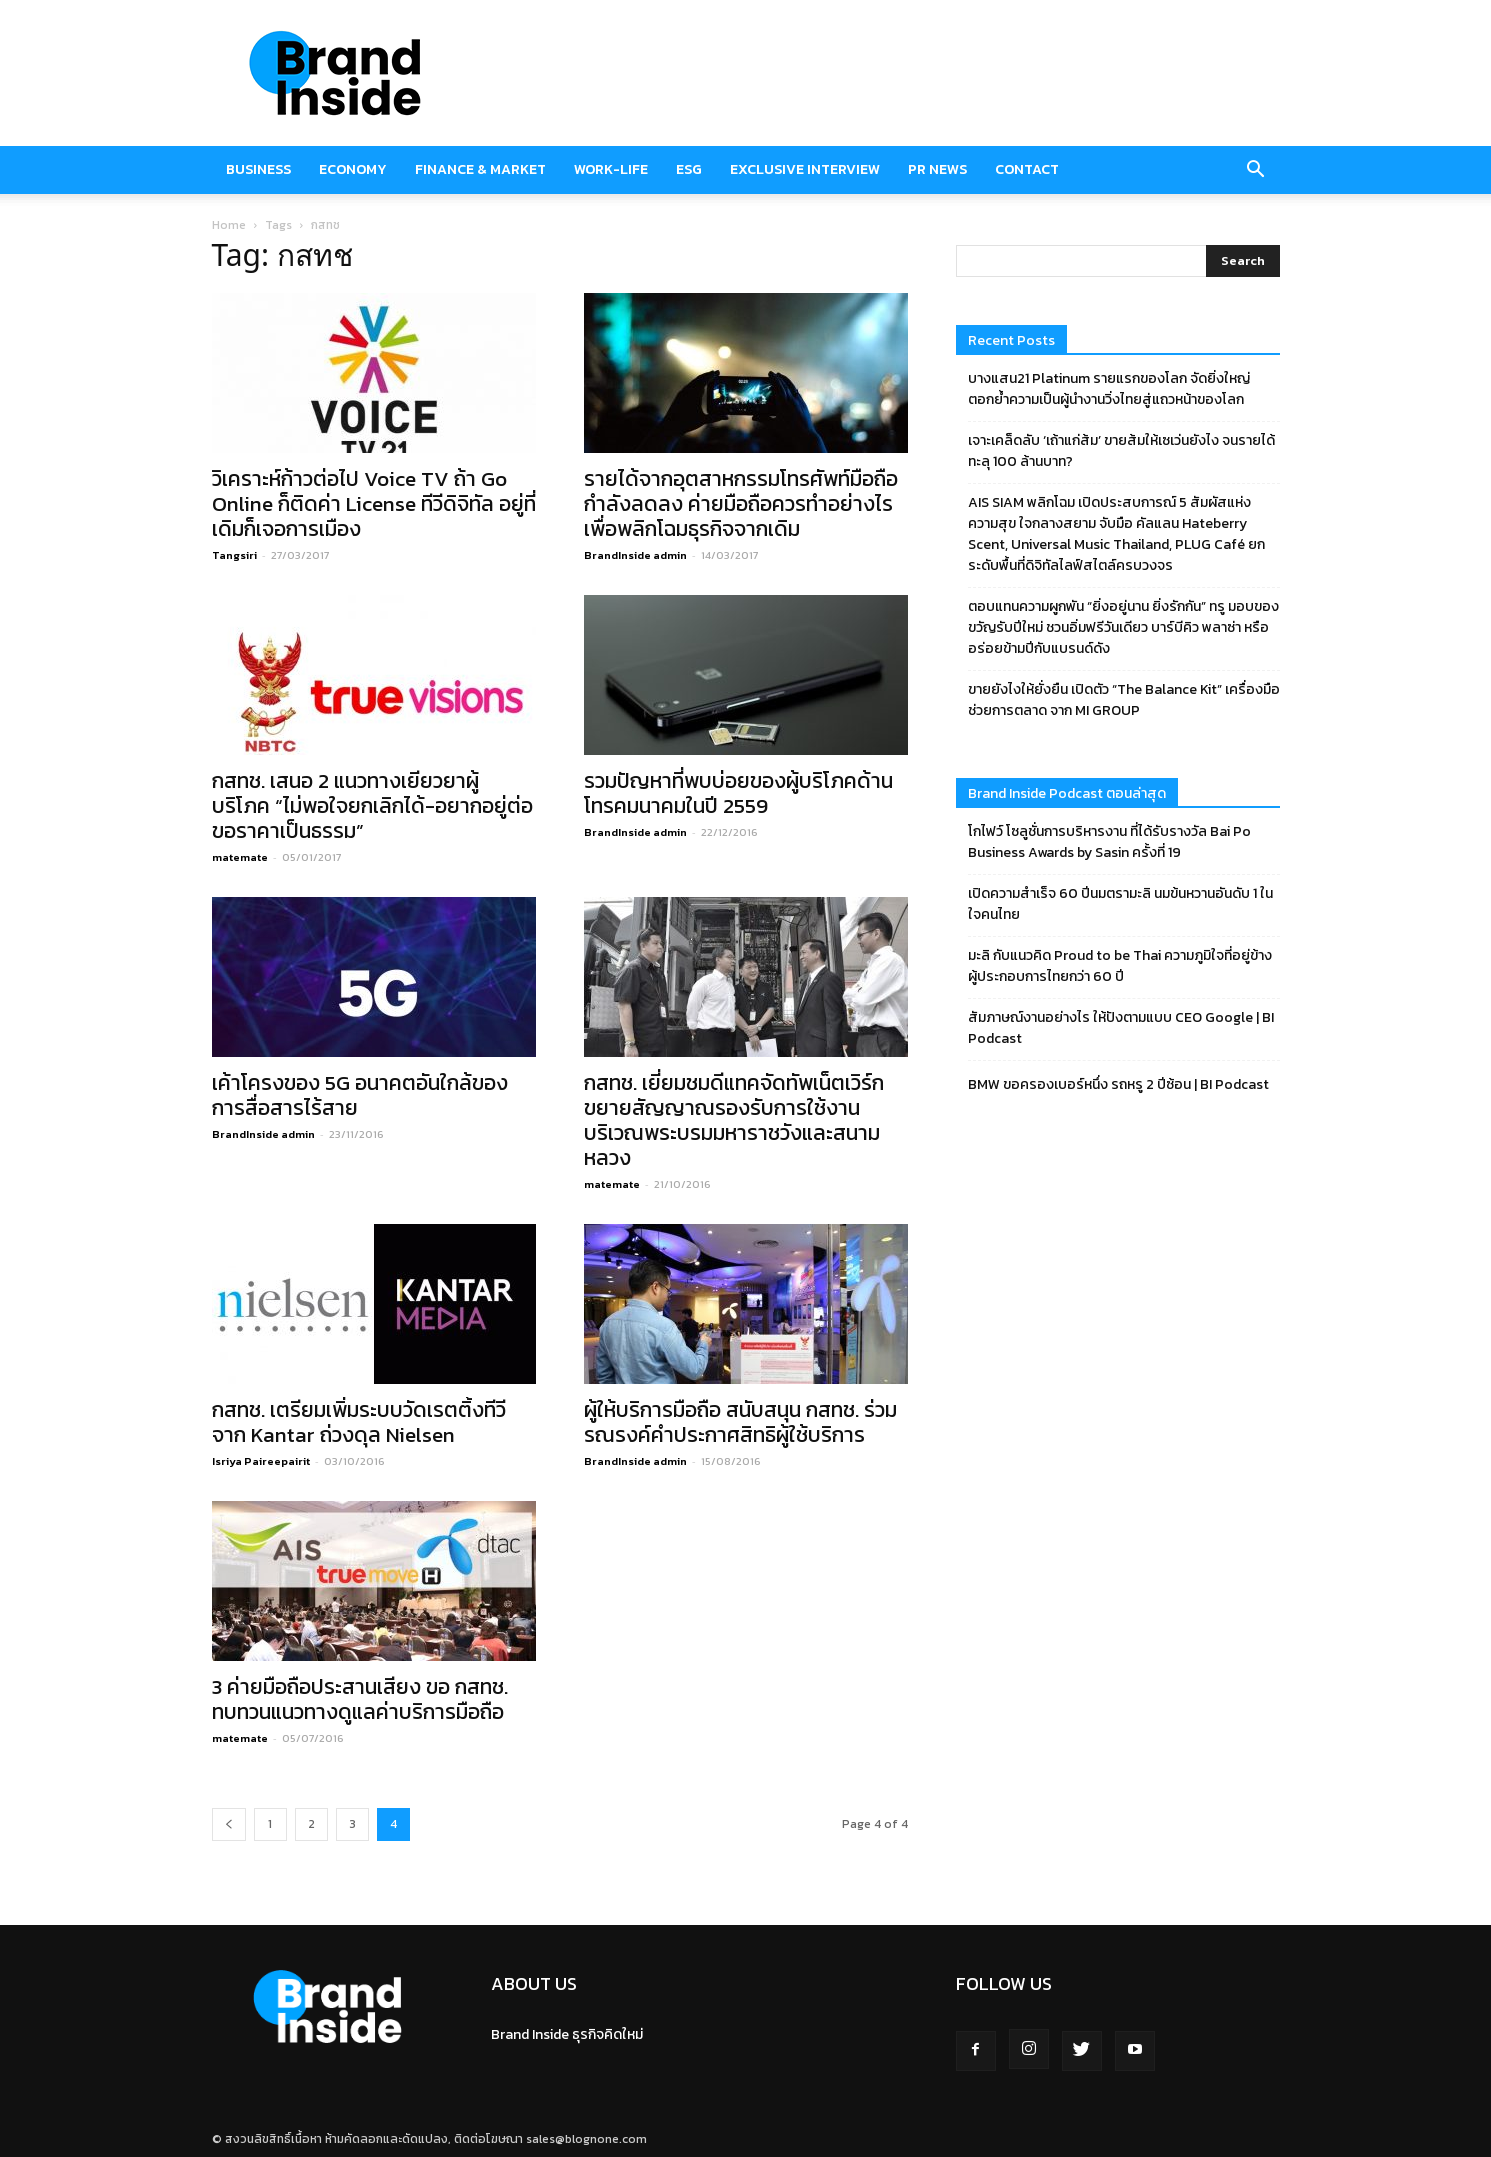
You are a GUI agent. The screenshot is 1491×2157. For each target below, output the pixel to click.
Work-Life (611, 169)
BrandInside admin (635, 555)
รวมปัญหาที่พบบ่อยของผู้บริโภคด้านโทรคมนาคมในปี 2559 (738, 793)
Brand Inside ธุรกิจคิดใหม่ (567, 2034)
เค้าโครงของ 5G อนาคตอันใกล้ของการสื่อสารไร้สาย (360, 1095)
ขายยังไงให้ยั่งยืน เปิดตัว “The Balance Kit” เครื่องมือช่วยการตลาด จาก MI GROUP (1124, 700)
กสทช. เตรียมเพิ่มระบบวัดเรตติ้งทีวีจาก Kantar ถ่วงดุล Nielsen (359, 1422)
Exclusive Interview (805, 169)
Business (258, 169)
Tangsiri (234, 555)
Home (229, 225)
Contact (1027, 169)
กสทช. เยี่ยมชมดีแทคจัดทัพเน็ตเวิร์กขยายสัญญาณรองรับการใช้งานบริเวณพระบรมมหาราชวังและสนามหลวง (734, 1120)
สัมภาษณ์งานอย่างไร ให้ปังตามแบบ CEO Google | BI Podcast (1121, 1028)
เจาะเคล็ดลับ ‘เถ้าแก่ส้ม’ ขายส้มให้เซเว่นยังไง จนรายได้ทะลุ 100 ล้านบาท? (1121, 451)
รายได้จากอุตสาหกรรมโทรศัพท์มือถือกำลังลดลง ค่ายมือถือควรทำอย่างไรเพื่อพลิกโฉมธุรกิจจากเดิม (741, 503)
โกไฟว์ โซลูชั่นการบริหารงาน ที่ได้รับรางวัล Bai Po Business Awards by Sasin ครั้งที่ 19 (1109, 842)
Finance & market (480, 169)
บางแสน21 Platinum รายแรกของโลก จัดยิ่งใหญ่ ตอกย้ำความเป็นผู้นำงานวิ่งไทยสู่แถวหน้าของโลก (1109, 389)
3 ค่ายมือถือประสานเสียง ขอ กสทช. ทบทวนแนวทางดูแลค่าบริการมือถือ (360, 1699)
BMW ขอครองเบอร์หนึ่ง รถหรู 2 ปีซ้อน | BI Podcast (1118, 1084)
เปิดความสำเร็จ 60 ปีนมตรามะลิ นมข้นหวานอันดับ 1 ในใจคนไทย (1120, 904)
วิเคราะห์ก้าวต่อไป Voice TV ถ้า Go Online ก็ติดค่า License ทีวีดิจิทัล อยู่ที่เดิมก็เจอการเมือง (374, 503)
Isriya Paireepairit (261, 1461)
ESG (689, 169)
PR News (937, 169)
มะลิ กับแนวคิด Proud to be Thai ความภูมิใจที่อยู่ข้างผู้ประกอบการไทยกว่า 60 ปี (1120, 966)
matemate (240, 857)
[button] (1256, 170)
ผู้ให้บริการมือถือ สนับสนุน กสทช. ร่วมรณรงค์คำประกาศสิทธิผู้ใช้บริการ (740, 1422)
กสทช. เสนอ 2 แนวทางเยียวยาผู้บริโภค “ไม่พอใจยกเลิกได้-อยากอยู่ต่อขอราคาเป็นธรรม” (372, 805)
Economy (353, 169)
